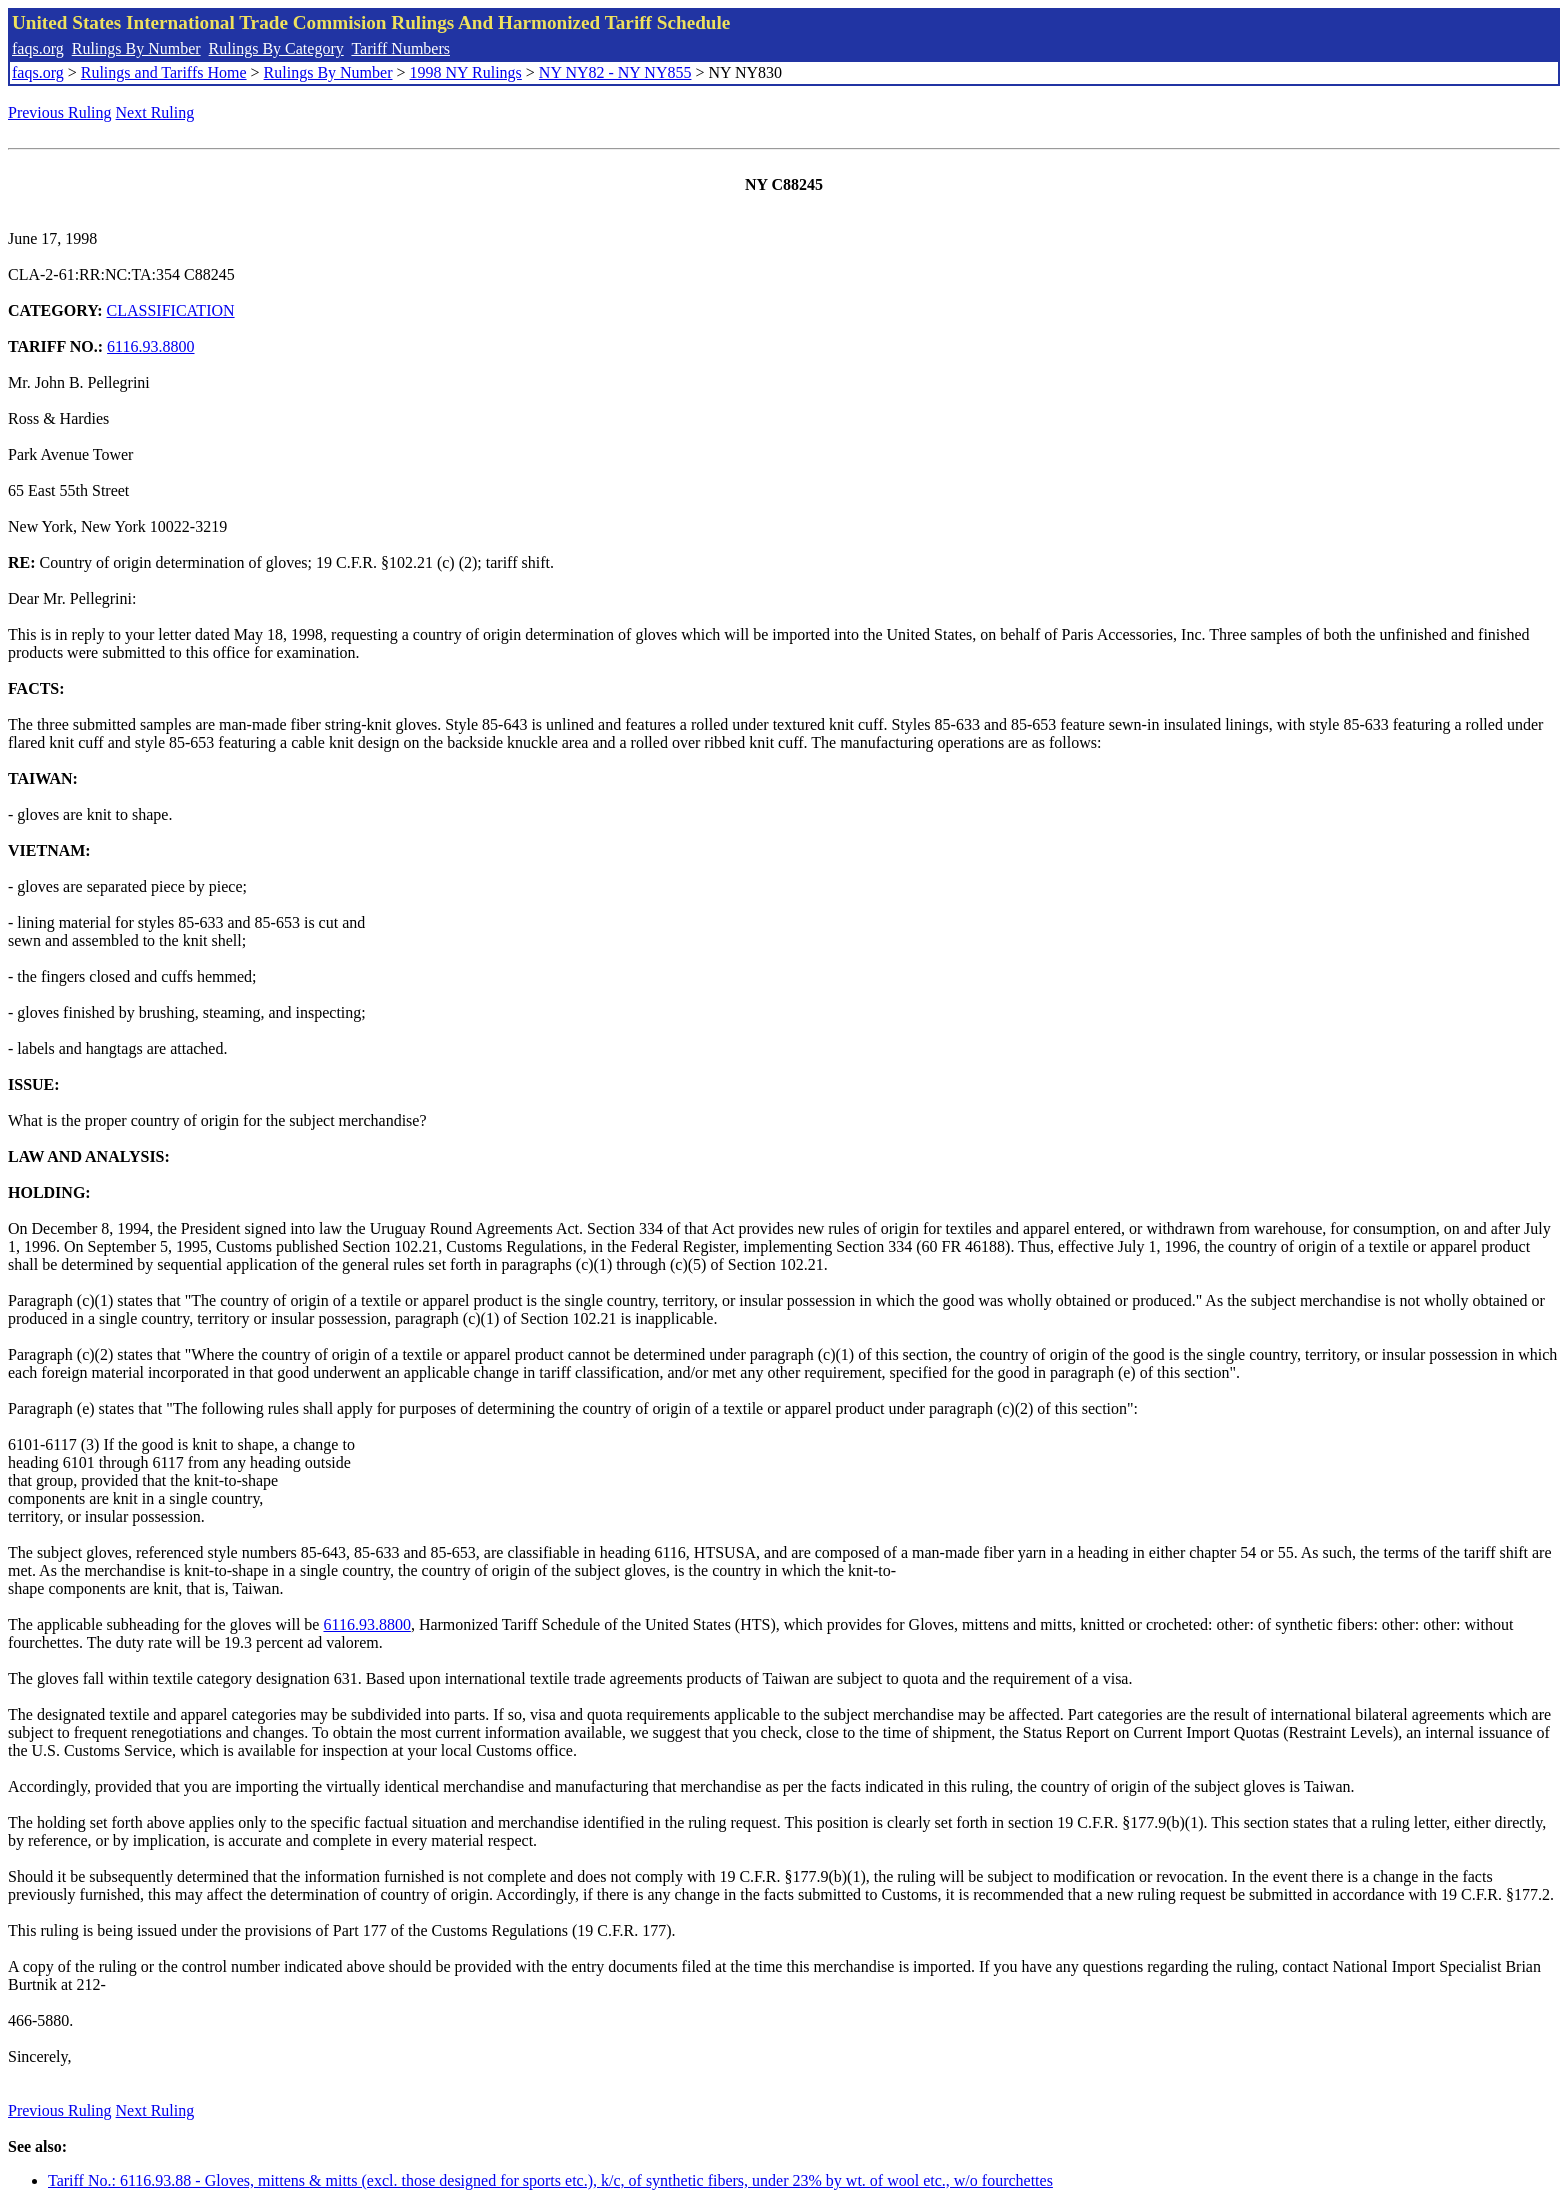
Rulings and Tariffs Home (164, 72)
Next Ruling (155, 112)
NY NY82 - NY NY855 (615, 72)
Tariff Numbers (400, 48)
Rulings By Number (136, 48)
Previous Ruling (60, 112)
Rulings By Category (276, 48)
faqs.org (38, 48)
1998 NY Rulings (466, 72)
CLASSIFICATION (171, 310)
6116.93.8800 (150, 346)
